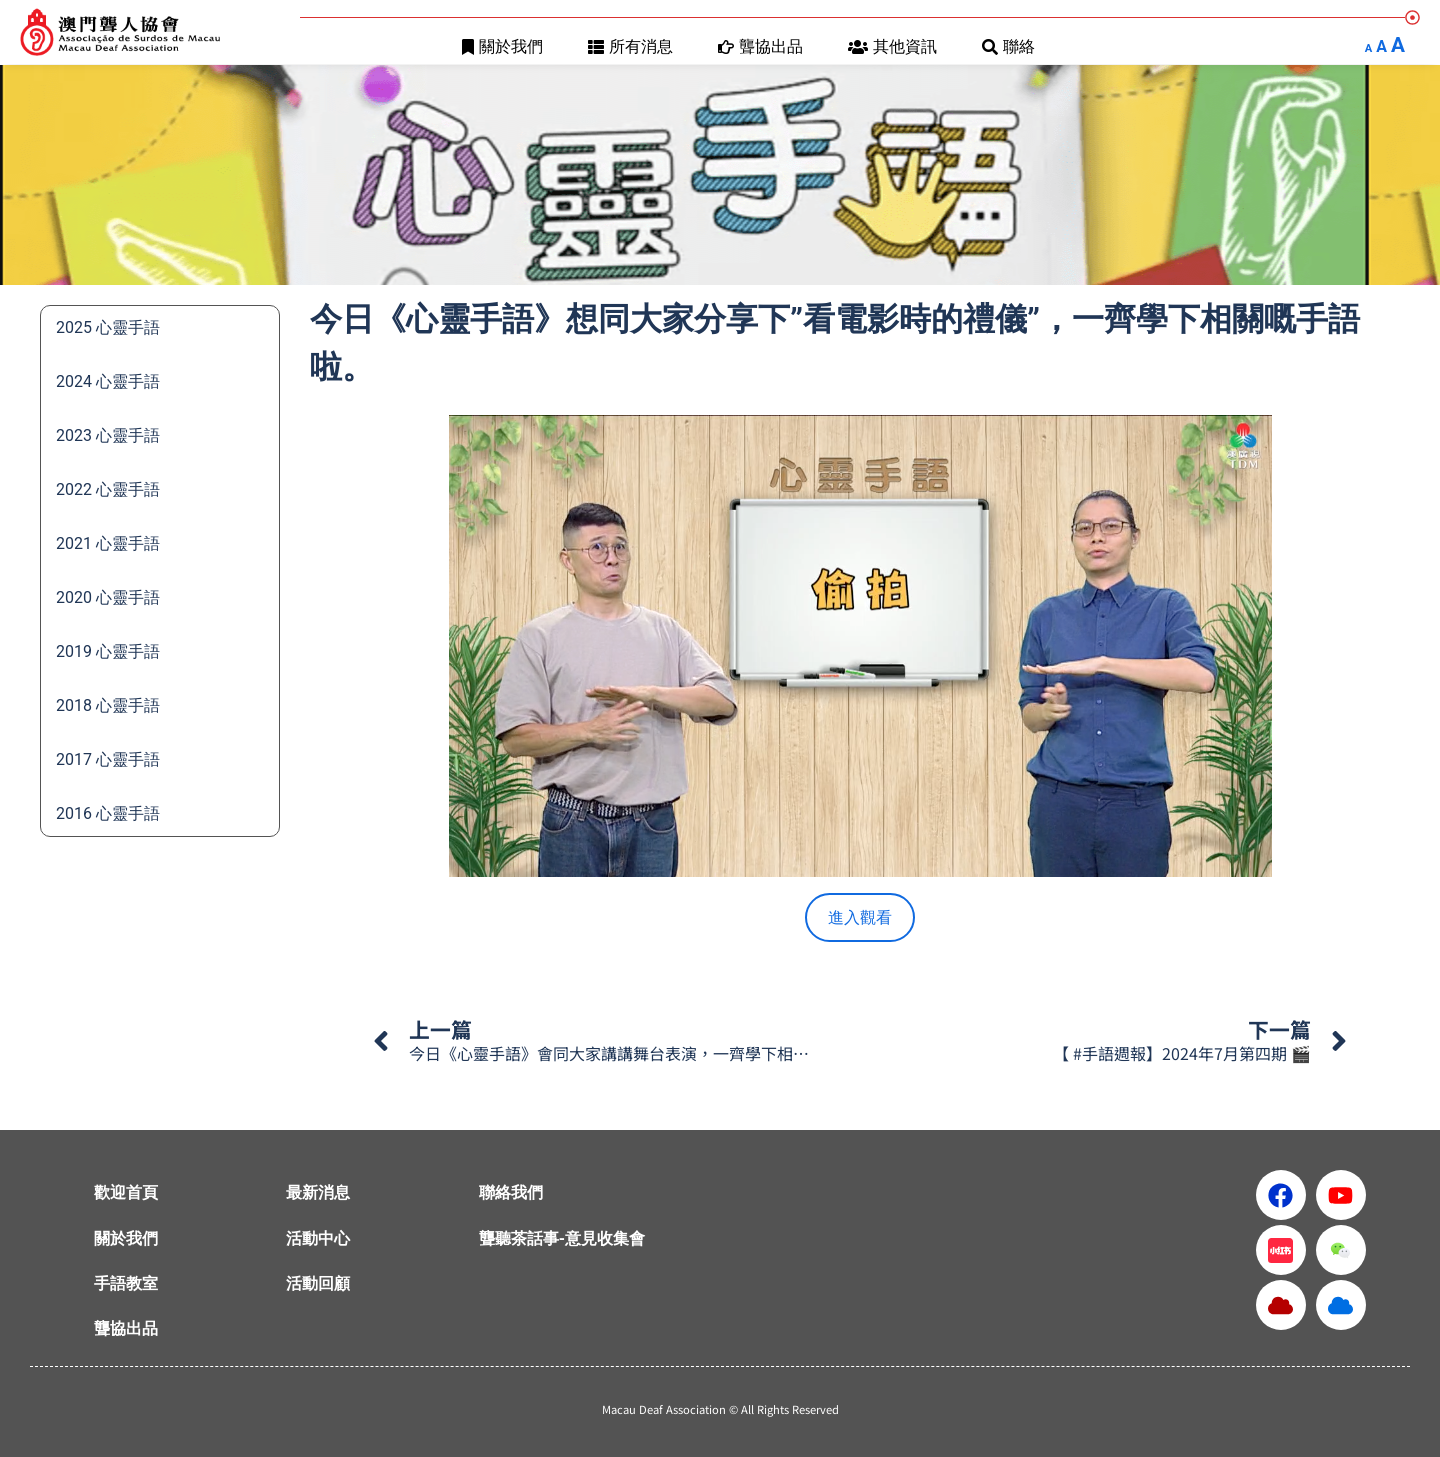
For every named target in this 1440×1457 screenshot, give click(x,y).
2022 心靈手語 (108, 489)
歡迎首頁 (126, 1192)
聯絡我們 (511, 1192)
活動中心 (318, 1238)
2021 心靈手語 (108, 543)
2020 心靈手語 (108, 597)
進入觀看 (860, 917)
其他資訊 (892, 46)
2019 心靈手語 (108, 651)
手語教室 (126, 1283)
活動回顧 (318, 1283)
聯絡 (1008, 46)
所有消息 (630, 46)
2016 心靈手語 (108, 813)
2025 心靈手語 (108, 327)
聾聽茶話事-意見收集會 (562, 1238)
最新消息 (318, 1192)
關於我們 (502, 46)
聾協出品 (760, 46)
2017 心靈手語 (108, 759)
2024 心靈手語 (108, 381)
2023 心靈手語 (108, 435)
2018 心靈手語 (108, 705)
